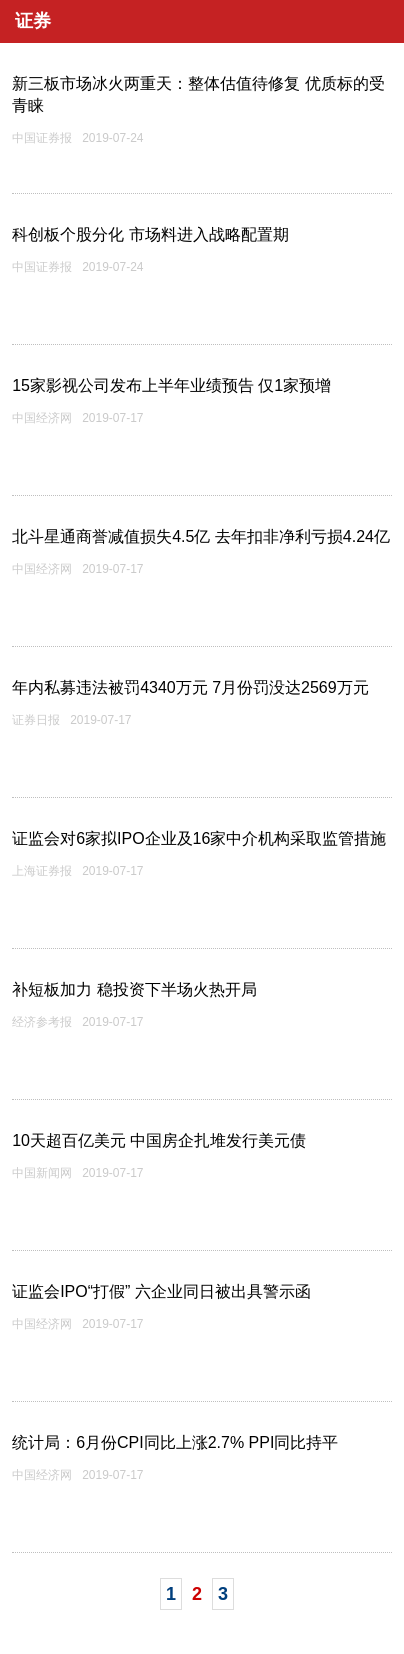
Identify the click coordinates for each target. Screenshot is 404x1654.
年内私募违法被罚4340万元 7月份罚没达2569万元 (190, 687)
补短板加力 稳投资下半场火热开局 (134, 989)
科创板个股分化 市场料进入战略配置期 (150, 234)
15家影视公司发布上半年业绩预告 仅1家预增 (171, 385)
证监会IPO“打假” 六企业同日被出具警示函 (161, 1291)
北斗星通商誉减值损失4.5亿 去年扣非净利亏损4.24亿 (201, 536)
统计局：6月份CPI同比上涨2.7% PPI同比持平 (175, 1442)
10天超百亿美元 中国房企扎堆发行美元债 (159, 1140)
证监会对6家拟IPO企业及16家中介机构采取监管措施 (199, 838)
